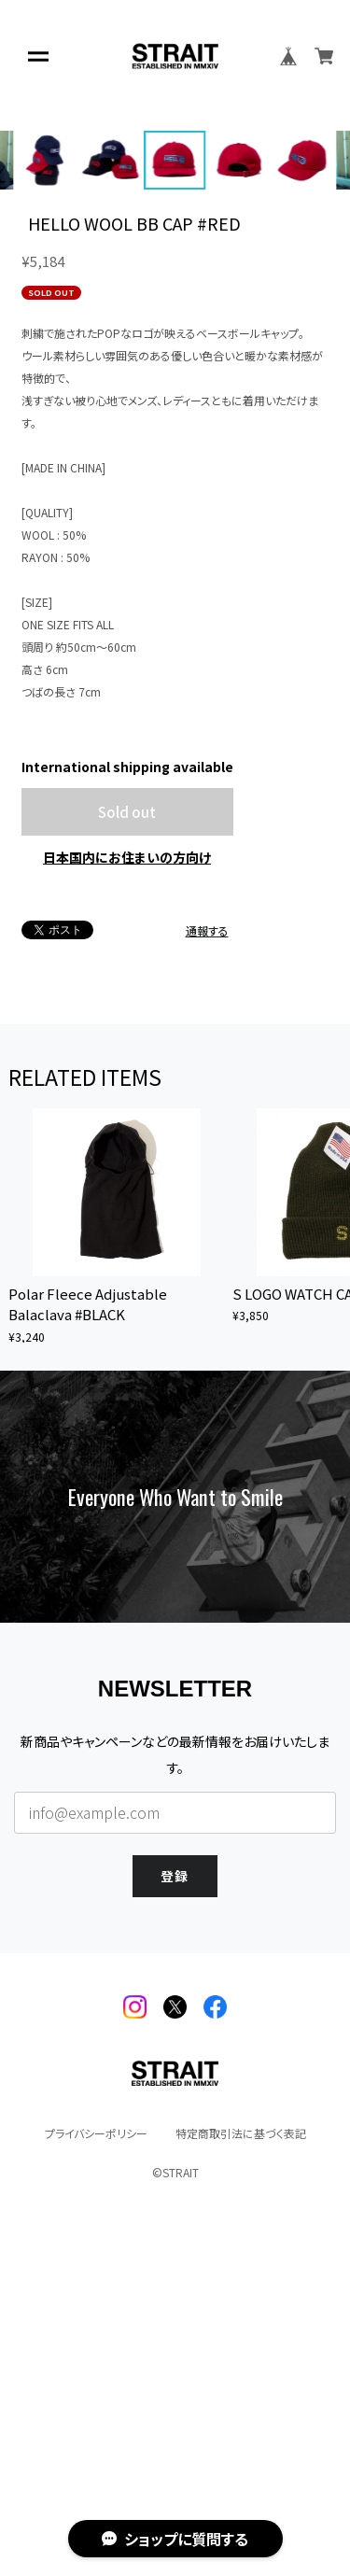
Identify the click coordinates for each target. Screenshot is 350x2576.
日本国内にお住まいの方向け (127, 1182)
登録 (175, 2198)
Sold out (127, 1137)
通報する (207, 1255)
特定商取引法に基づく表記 (240, 2458)
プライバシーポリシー (96, 2458)
